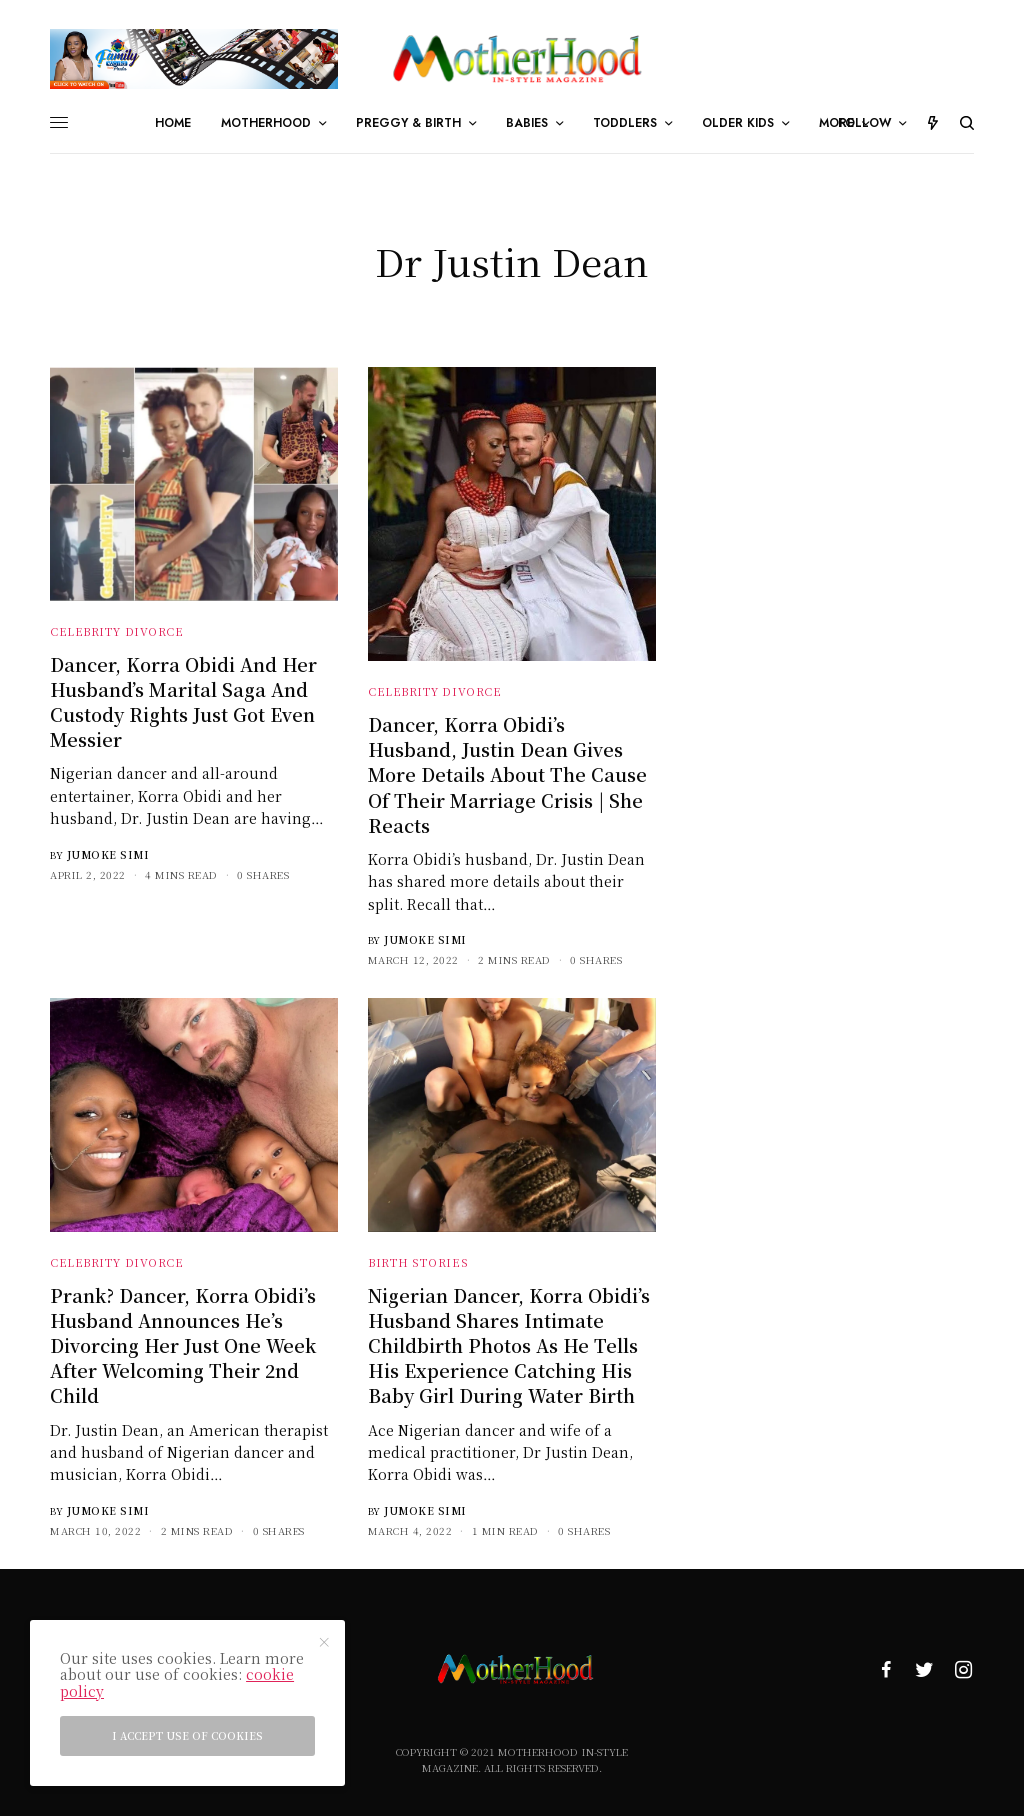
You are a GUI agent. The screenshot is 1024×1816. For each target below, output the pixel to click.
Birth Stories (418, 1262)
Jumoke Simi (108, 854)
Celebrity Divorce (116, 631)
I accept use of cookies (187, 1735)
